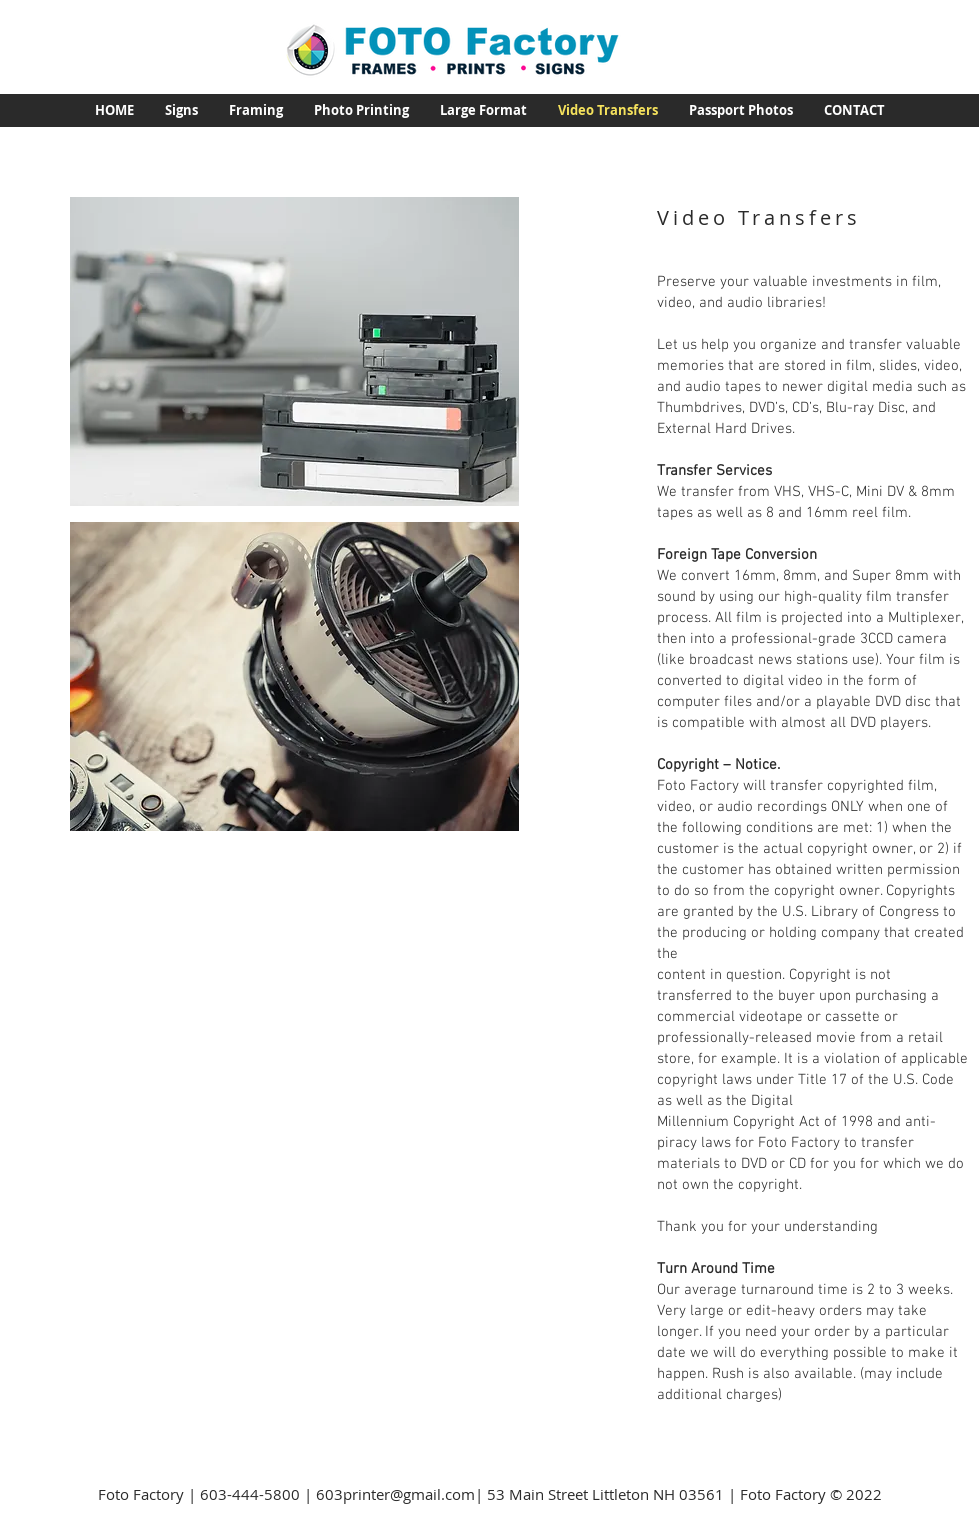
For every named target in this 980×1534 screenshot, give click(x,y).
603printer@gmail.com (395, 1494)
